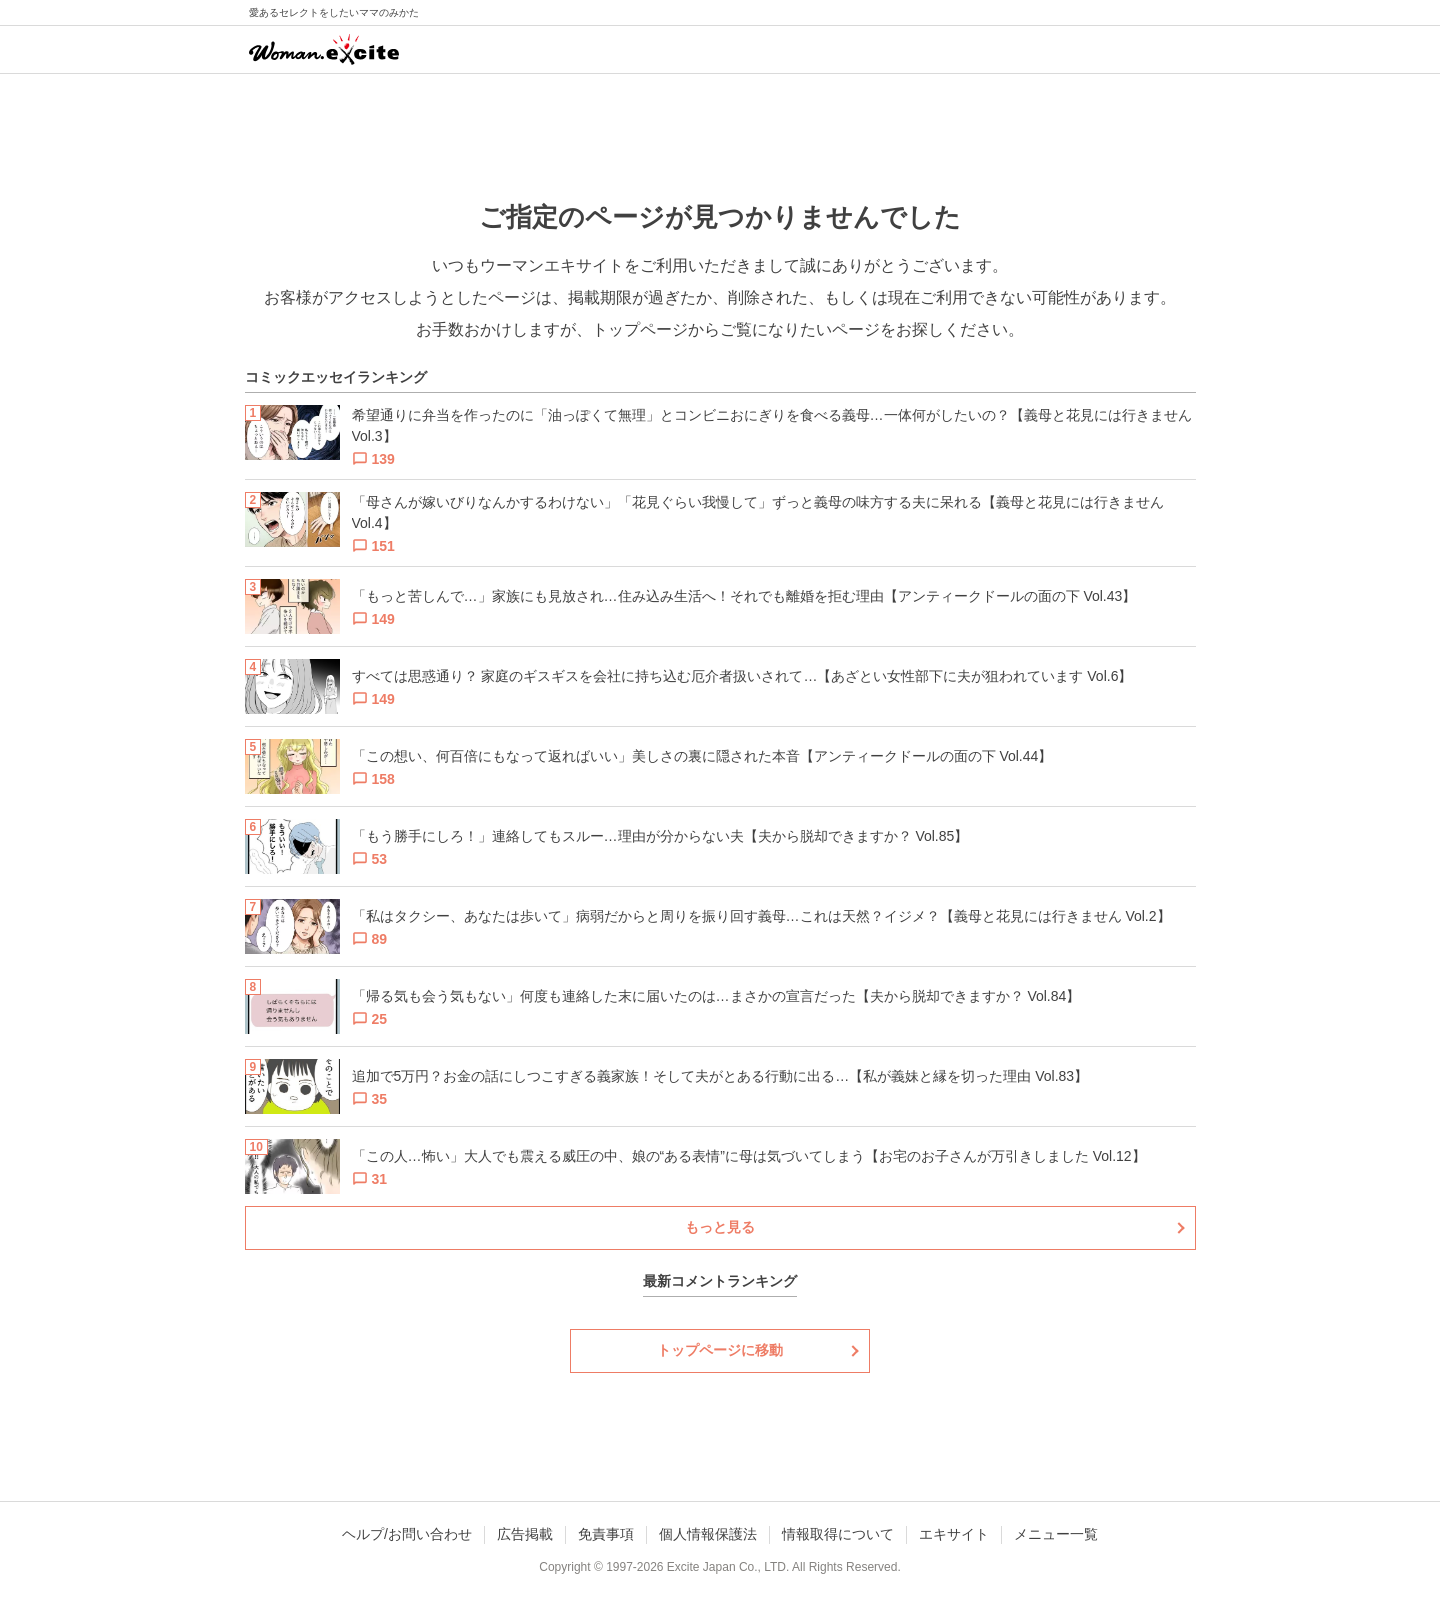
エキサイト (954, 1534)
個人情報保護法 (708, 1534)
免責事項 (606, 1534)
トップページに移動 (720, 1350)
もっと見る (720, 1227)
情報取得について (838, 1534)
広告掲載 (525, 1534)
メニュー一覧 (1056, 1534)
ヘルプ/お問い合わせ (407, 1534)
